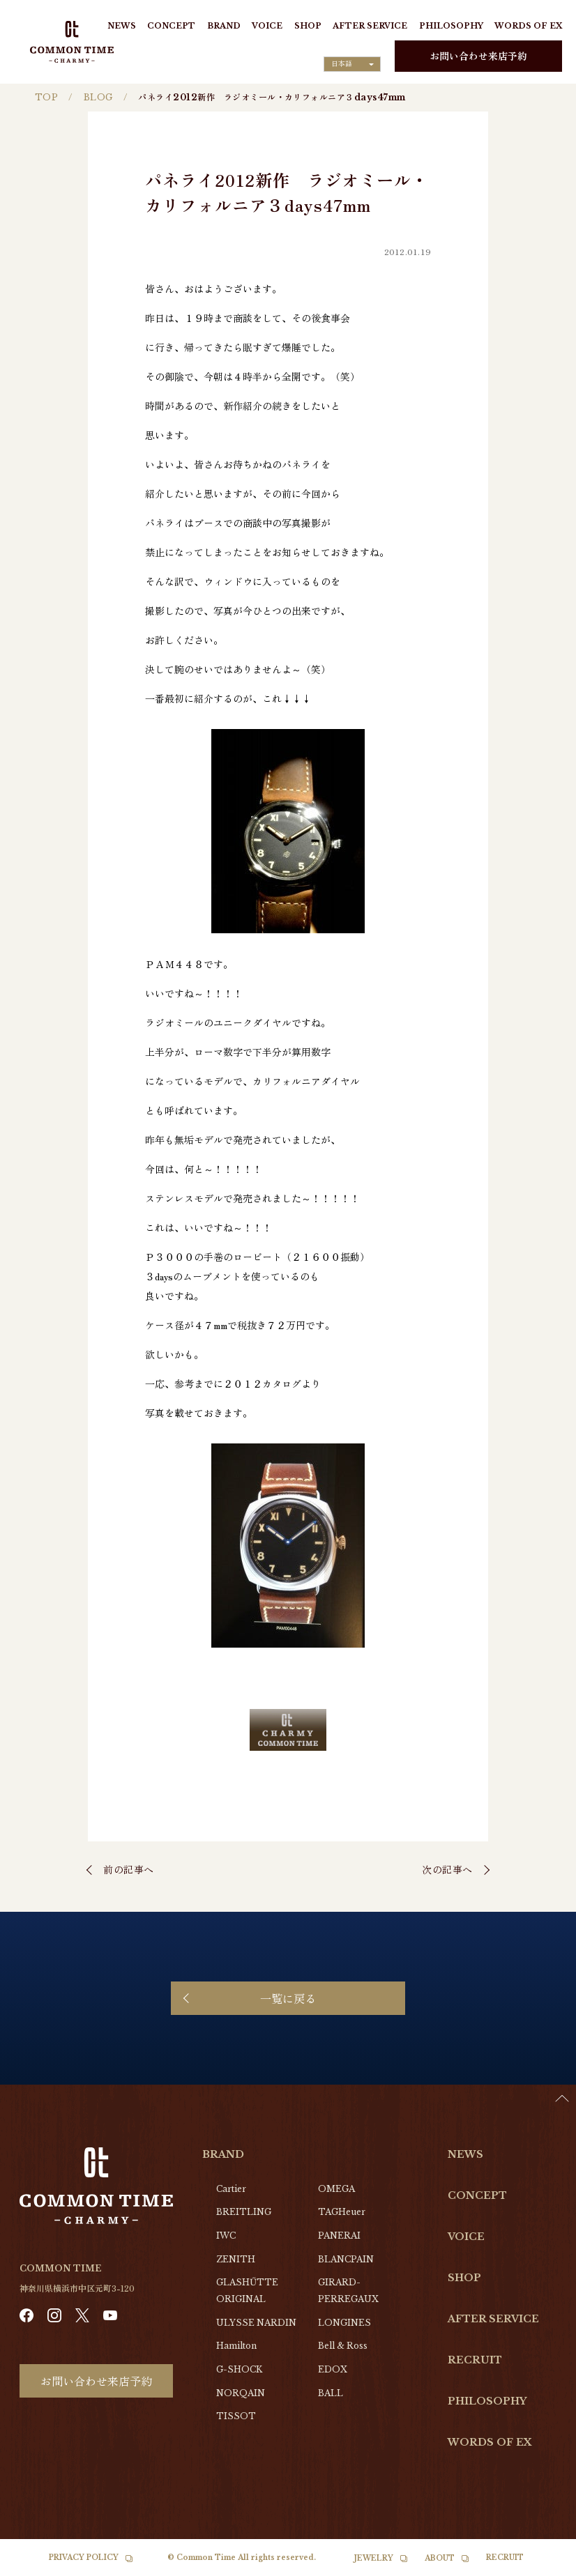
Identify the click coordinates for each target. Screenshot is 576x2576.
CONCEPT (171, 26)
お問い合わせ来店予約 (478, 56)
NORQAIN (240, 2393)
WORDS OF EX (528, 26)
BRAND (224, 26)
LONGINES (344, 2322)
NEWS (121, 26)
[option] (541, 2565)
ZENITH (235, 2259)
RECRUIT (475, 2360)
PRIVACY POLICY (84, 2557)
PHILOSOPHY (451, 26)
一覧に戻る (288, 1998)
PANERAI (339, 2235)
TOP (46, 97)
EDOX (332, 2369)
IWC (226, 2235)
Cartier (231, 2189)
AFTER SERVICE (370, 26)
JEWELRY (373, 2558)
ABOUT (440, 2558)
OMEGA (336, 2189)
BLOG (98, 97)
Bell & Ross (342, 2345)
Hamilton (236, 2345)
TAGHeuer (341, 2212)
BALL (330, 2393)
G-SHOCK (239, 2369)
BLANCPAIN (346, 2259)
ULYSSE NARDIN (256, 2322)
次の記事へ (447, 1869)
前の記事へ (128, 1869)
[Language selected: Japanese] (352, 64)
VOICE (267, 26)
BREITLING (243, 2212)
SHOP (307, 26)
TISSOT (236, 2416)
